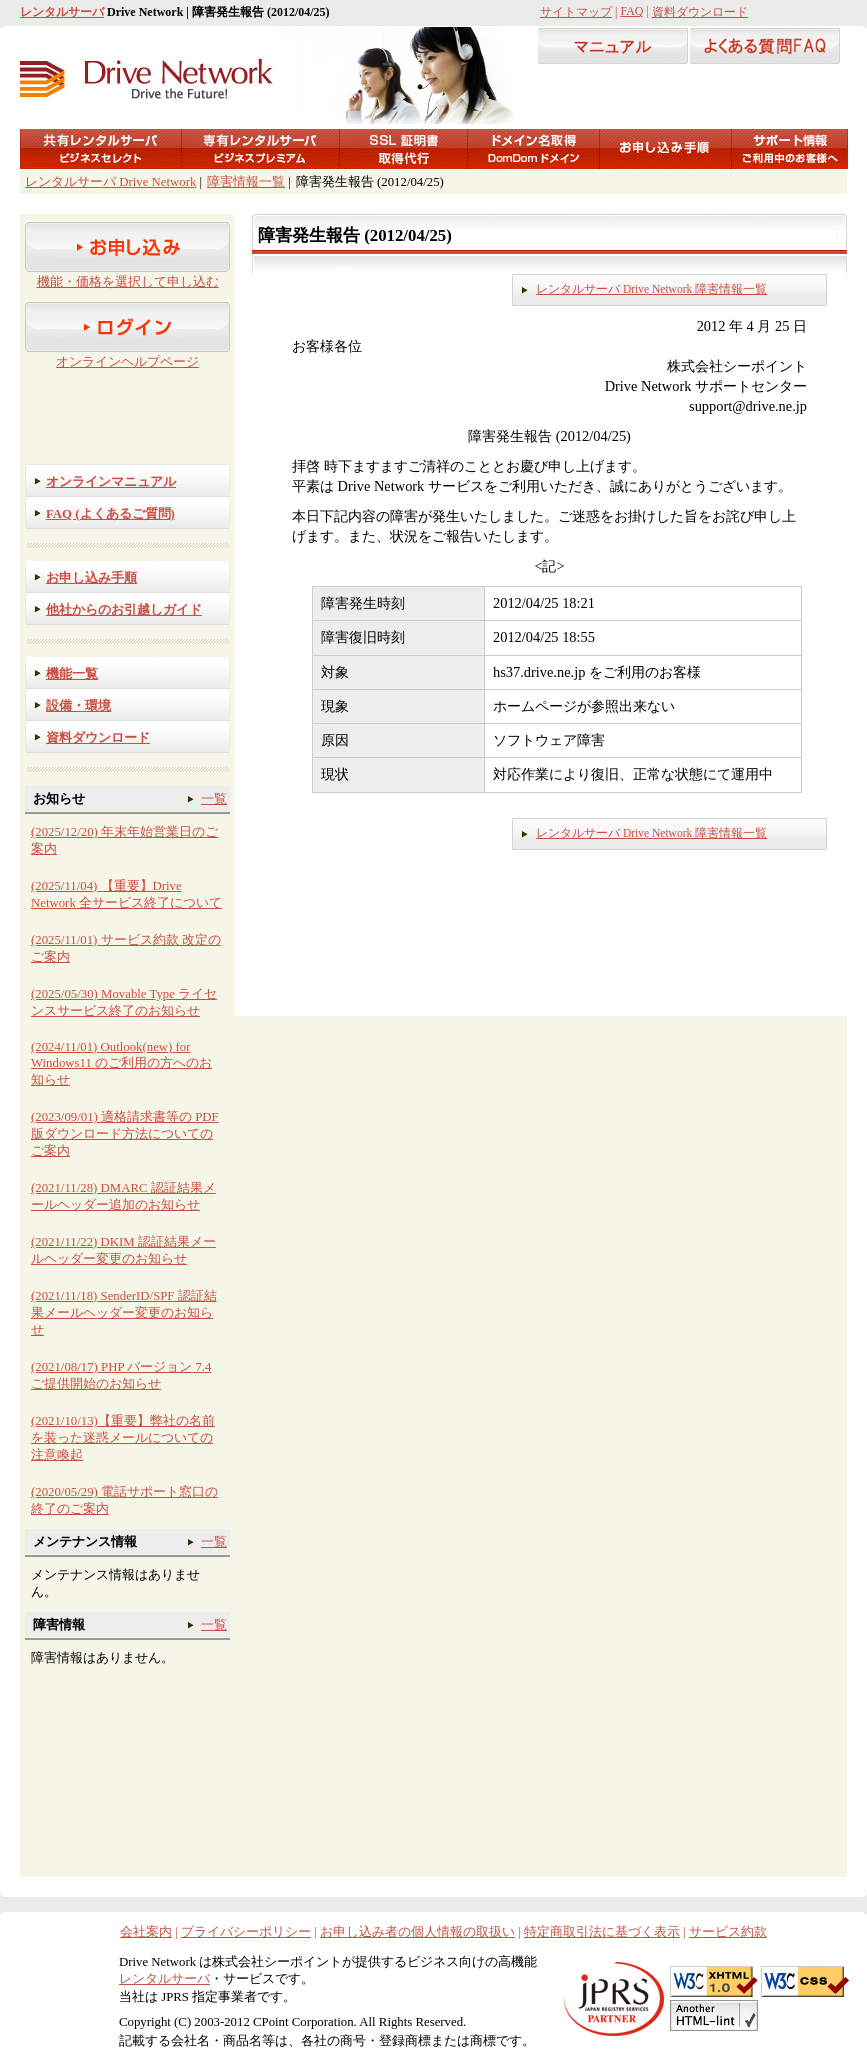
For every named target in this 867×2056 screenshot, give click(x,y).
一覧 (214, 799)
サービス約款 (728, 1932)
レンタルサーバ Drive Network (110, 182)
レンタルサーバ (62, 12)
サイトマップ (576, 12)
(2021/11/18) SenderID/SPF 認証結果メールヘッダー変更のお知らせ (124, 1313)
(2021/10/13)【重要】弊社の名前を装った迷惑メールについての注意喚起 (123, 1438)
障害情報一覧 (246, 182)
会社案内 (146, 1932)
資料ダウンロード (700, 12)
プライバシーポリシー (246, 1932)
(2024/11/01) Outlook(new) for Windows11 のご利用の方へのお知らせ (121, 1063)
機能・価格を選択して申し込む (128, 282)
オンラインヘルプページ (127, 362)
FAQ (631, 11)
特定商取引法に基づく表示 (602, 1932)
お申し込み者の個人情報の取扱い (417, 1932)
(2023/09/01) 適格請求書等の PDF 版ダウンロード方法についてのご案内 (125, 1134)
